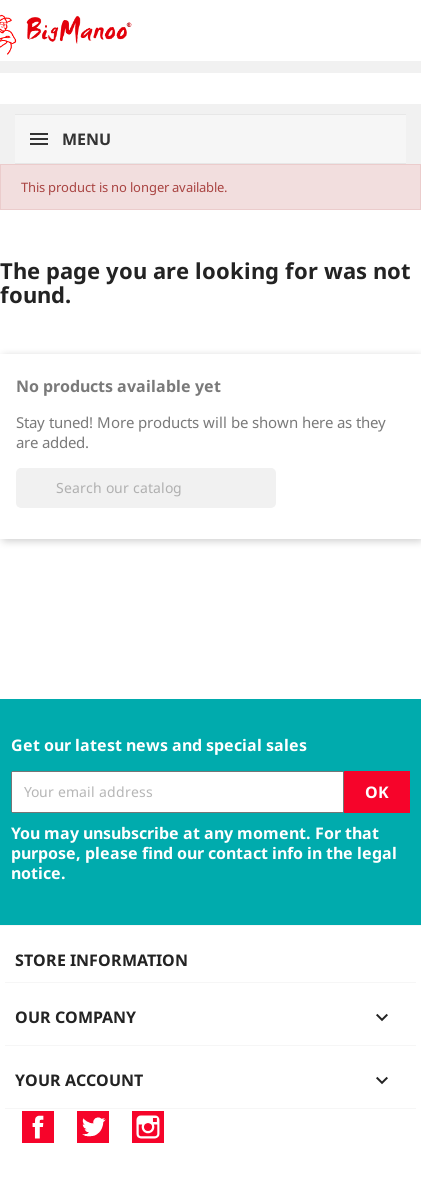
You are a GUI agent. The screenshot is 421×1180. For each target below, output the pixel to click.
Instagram (148, 1127)
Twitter (93, 1127)
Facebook (38, 1127)
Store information (101, 960)
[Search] (146, 488)
